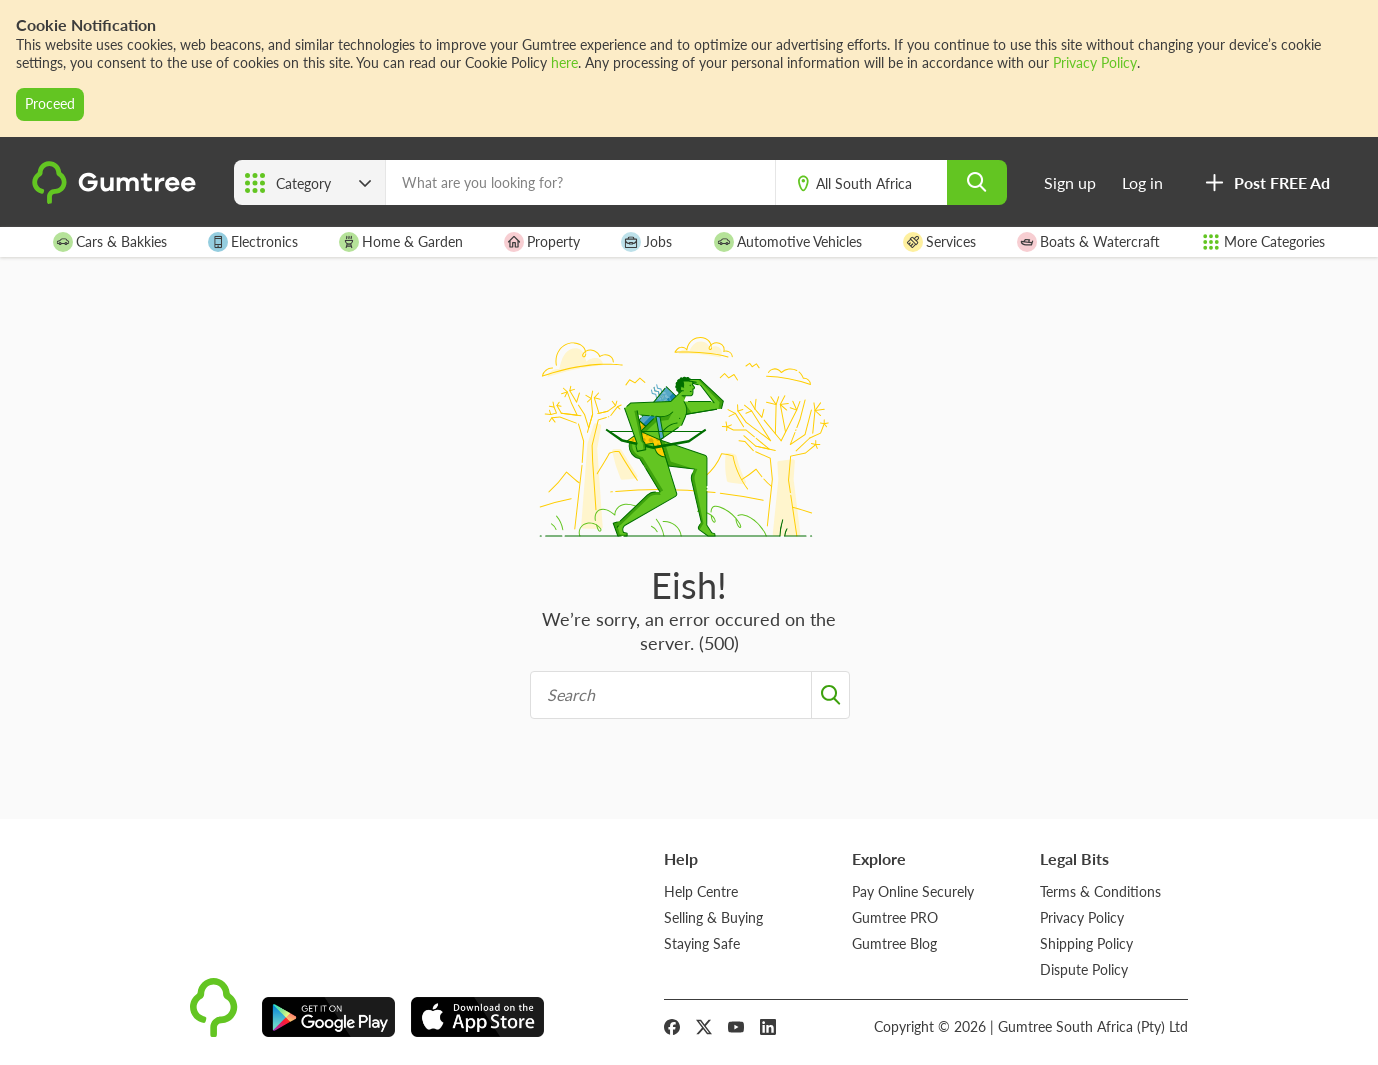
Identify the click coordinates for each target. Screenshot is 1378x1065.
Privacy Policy (1095, 62)
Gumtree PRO (895, 917)
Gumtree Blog (894, 943)
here (564, 62)
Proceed (50, 103)
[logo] (117, 198)
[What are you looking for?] (580, 182)
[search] (977, 182)
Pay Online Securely (913, 891)
